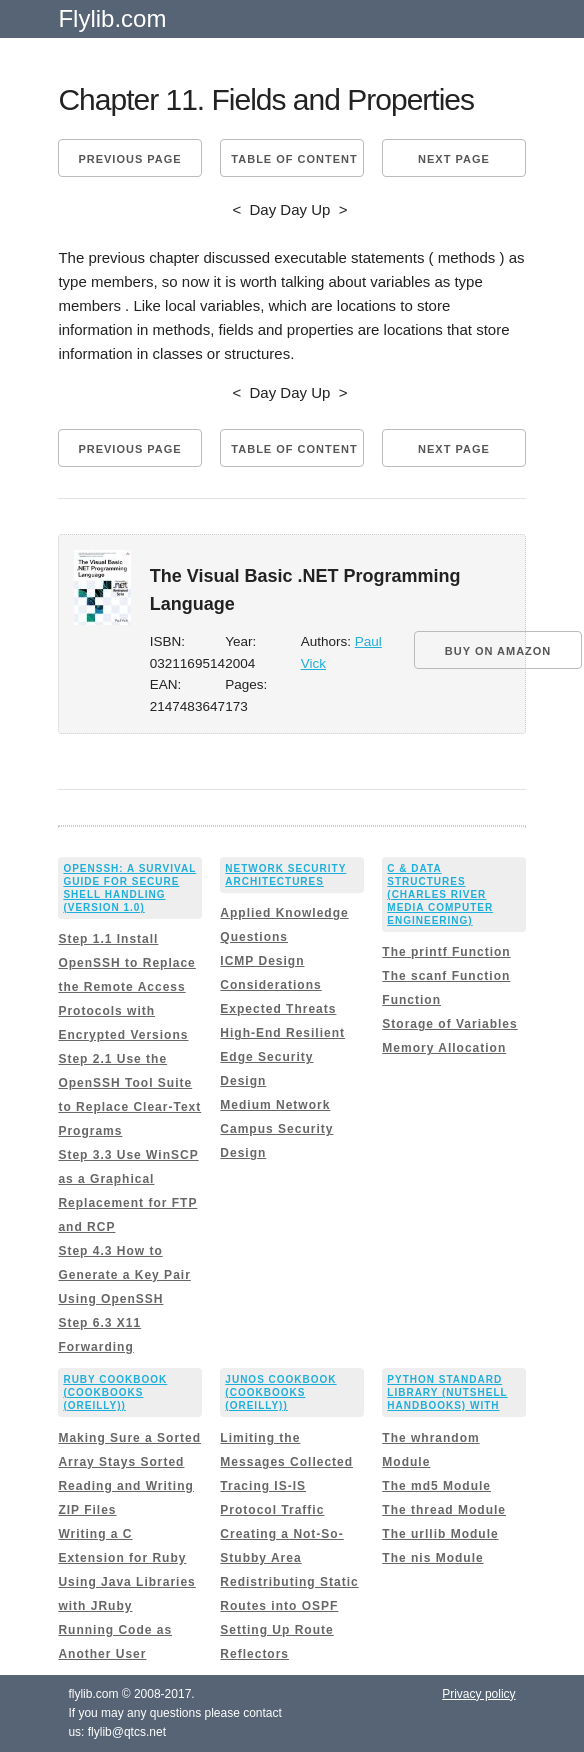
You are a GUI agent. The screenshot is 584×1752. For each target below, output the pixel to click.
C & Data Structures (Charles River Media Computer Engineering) (440, 894)
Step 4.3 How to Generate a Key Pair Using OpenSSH (124, 1275)
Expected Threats (278, 1009)
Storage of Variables (449, 1024)
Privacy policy (478, 1694)
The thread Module (444, 1510)
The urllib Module (440, 1534)
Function (411, 1000)
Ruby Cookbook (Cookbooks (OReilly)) (115, 1392)
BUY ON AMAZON (498, 651)
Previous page (129, 159)
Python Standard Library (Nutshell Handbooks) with (447, 1392)
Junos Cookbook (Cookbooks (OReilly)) (280, 1392)
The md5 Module (436, 1486)
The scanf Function (446, 976)
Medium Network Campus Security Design (276, 1129)
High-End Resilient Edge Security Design (282, 1057)
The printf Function (446, 952)
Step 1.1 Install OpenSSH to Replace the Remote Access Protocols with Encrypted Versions (126, 987)
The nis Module (432, 1558)
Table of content (294, 159)
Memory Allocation (444, 1048)
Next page (454, 159)
